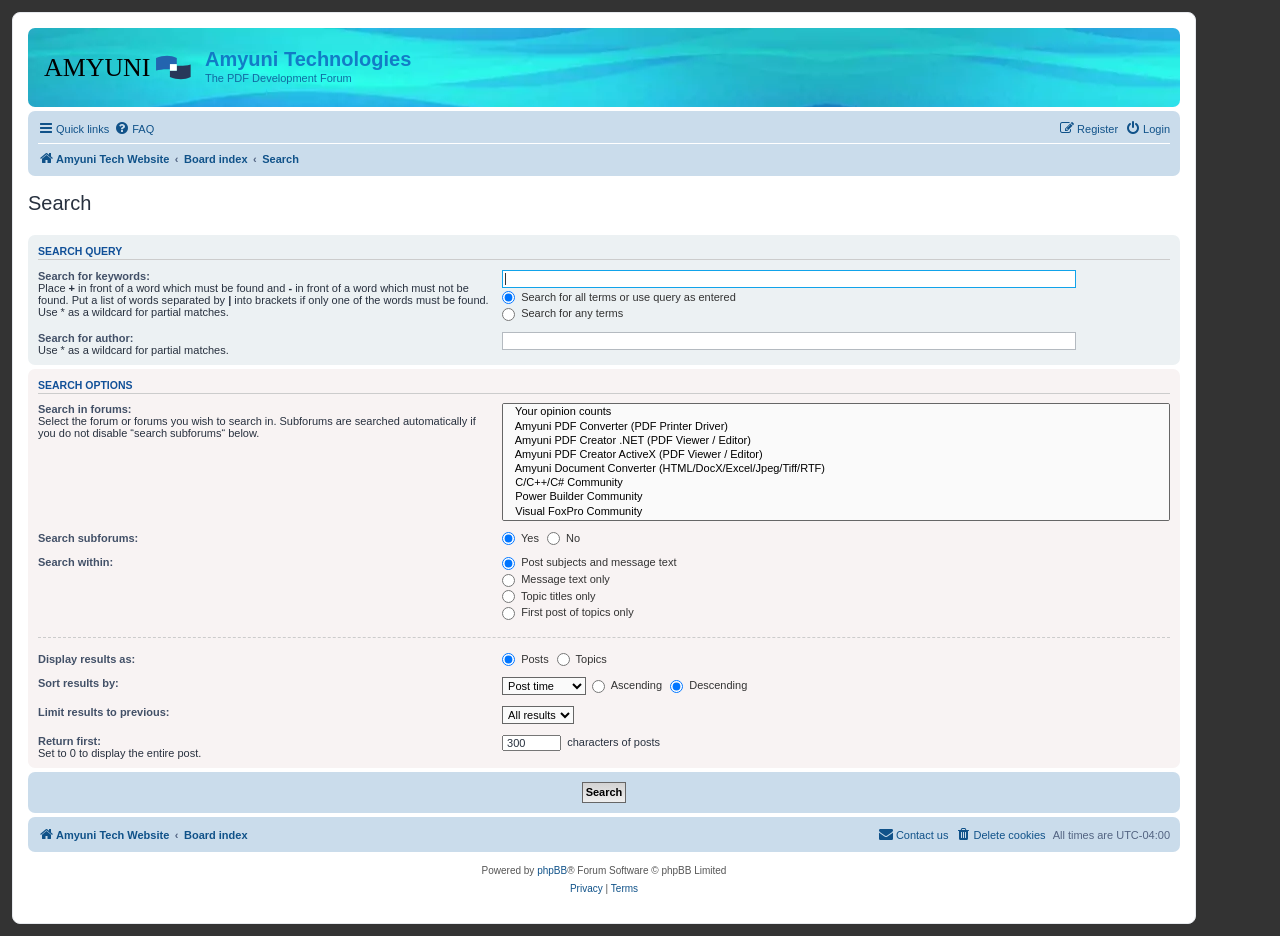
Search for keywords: (94, 276)
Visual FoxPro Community (836, 512)
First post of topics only (568, 612)
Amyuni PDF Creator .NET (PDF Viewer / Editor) (836, 441)
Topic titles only (548, 596)
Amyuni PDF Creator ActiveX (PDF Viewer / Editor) (836, 455)
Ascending (627, 685)
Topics (582, 659)
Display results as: (86, 659)
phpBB (552, 870)
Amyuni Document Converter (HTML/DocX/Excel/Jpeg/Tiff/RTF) (836, 469)
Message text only (556, 579)
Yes (520, 538)
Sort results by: (78, 683)
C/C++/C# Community (836, 483)
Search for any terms (562, 313)
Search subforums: (88, 538)
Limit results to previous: (103, 712)
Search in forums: (85, 409)
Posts (525, 659)
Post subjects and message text (589, 562)
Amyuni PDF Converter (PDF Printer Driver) (836, 427)
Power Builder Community (836, 497)
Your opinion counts (836, 412)
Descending (708, 685)
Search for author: (85, 338)
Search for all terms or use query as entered (619, 297)
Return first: (69, 741)
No (563, 538)
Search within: (75, 562)
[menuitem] (134, 129)
